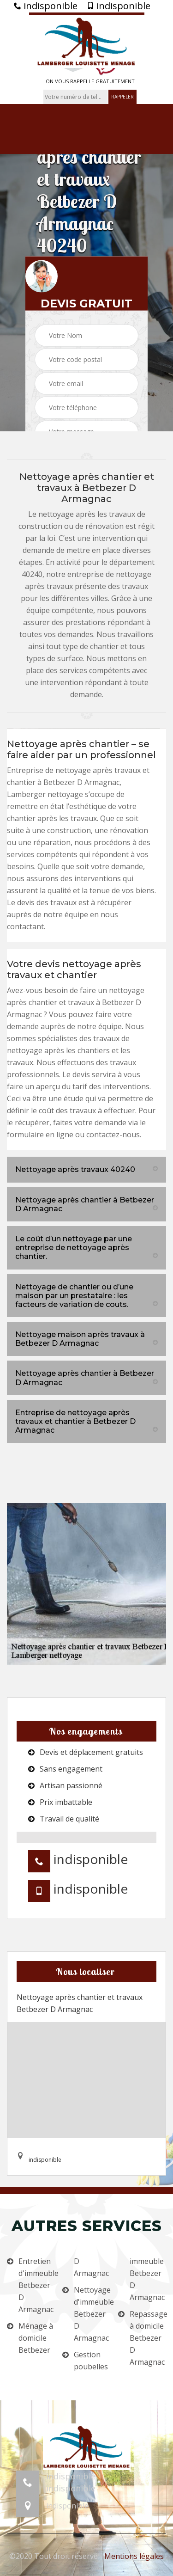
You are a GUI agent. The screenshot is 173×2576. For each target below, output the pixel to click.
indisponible (46, 6)
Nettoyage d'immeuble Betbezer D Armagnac (92, 2314)
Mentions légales (134, 2556)
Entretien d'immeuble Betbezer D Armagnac (36, 2285)
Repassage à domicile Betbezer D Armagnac (148, 2338)
